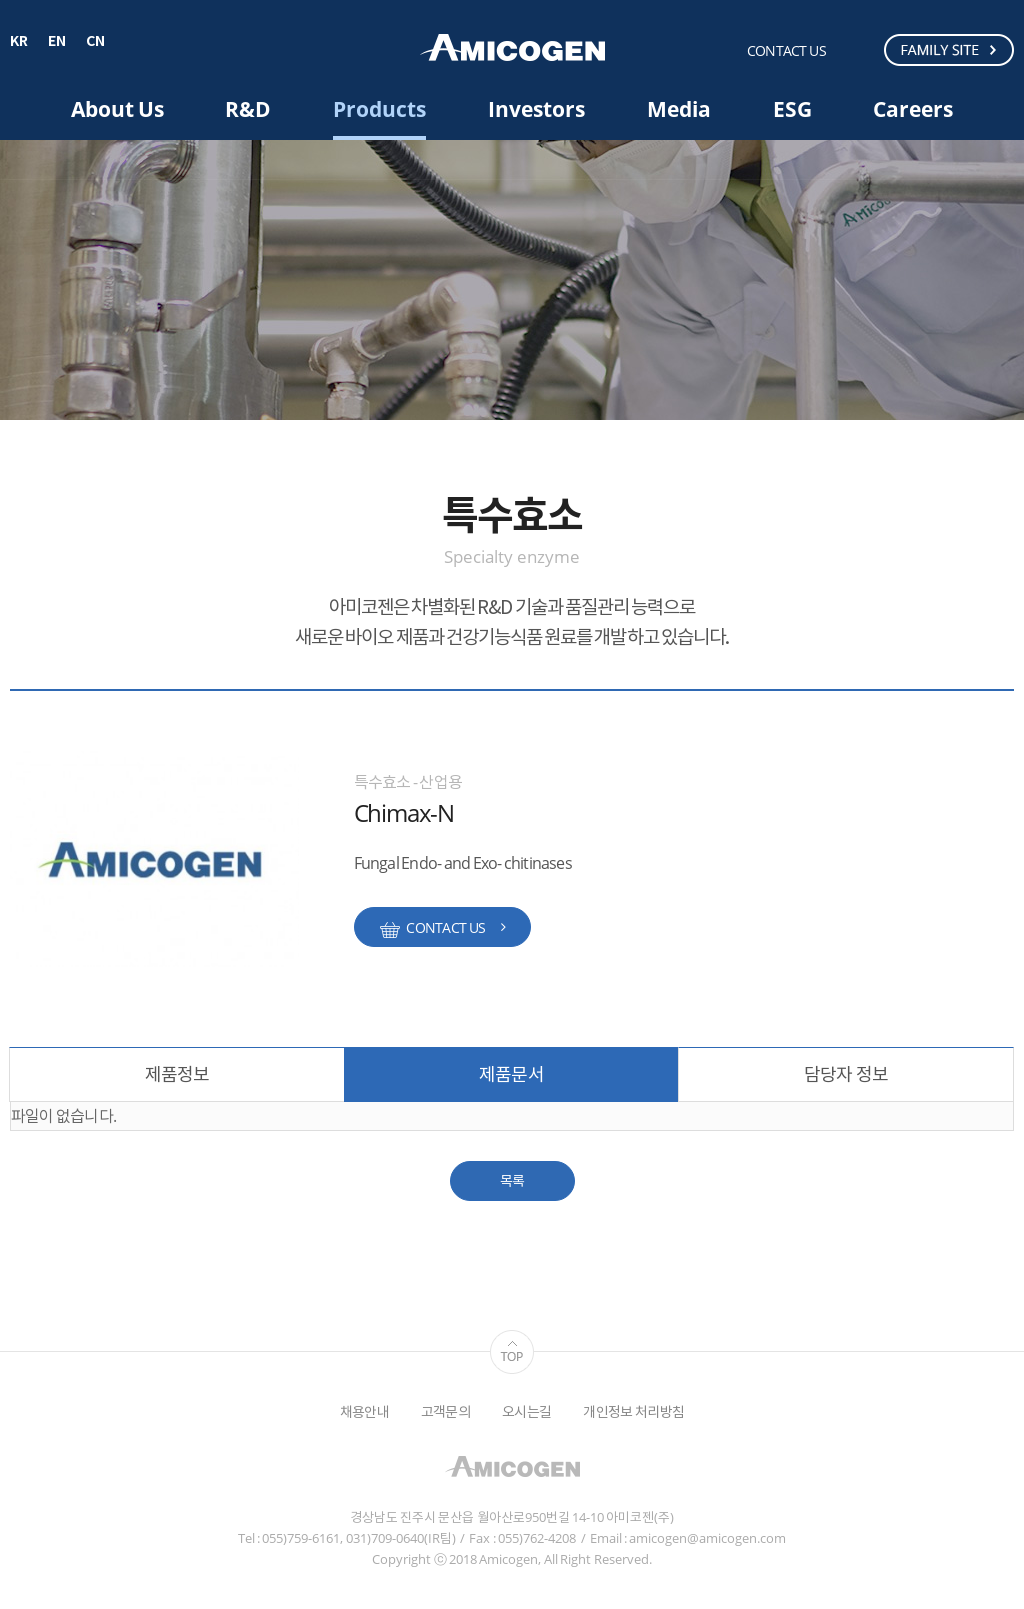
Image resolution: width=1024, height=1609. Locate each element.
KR (19, 42)
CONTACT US (786, 50)
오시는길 (526, 1411)
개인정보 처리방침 (633, 1411)
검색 (859, 49)
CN (95, 42)
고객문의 (445, 1411)
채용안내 (364, 1411)
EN (57, 42)
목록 (512, 1180)
